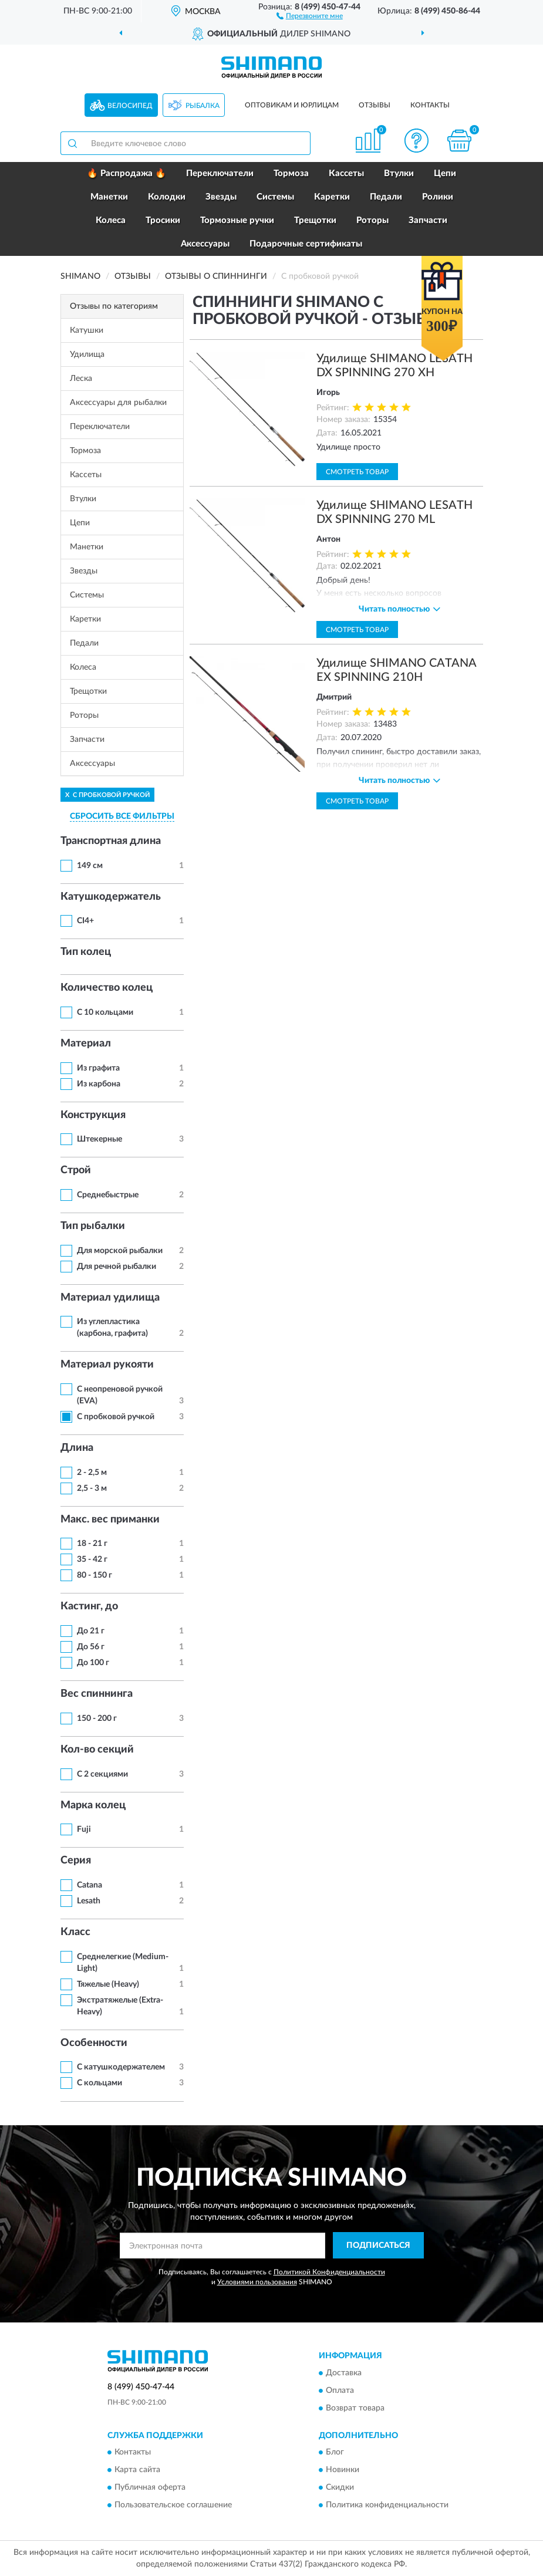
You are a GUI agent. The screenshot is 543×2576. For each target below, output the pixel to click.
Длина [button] (76, 1448)
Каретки (332, 197)
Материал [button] (85, 1043)
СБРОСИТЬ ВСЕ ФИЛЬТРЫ (122, 816)
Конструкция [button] (93, 1115)
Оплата (340, 2390)
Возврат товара (355, 2408)
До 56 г (90, 1647)
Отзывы (374, 105)
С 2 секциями (102, 1774)
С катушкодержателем (121, 2067)
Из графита (98, 1068)
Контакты (430, 105)
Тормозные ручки (237, 220)
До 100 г (93, 1663)
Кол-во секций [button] (97, 1749)
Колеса (111, 220)
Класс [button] (75, 1932)
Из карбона (98, 1084)
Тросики (163, 220)
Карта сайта (137, 2470)
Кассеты (346, 173)
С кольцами (99, 2083)
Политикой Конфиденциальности (329, 2271)
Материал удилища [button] (110, 1297)
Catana (89, 1885)
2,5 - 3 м (92, 1488)
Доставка (344, 2373)
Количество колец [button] (106, 988)
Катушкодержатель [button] (110, 897)
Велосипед (130, 105)
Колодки (167, 197)
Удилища (87, 354)
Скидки (340, 2488)
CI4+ (85, 921)
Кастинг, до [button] (89, 1606)
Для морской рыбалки (120, 1251)
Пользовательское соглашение (173, 2505)
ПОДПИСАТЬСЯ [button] (378, 2245)
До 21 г (90, 1631)
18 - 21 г (92, 1543)
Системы (275, 197)
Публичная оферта (150, 2488)
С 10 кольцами (105, 1012)
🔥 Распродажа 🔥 (126, 173)
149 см (90, 866)
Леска (81, 378)
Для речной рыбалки (116, 1266)
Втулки (399, 173)
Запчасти (428, 220)
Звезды (221, 197)
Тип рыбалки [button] (92, 1226)
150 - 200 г (97, 1718)
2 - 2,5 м (92, 1472)
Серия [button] (75, 1860)
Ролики (437, 197)
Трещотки (315, 220)
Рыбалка (203, 105)
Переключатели (220, 173)
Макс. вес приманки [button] (110, 1519)
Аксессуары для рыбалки (118, 403)
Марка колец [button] (93, 1805)
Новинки (342, 2470)
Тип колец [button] (85, 952)
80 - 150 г (94, 1575)
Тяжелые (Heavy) (108, 1984)
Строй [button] (75, 1170)
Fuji (84, 1829)
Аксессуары (205, 243)
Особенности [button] (93, 2043)
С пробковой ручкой (115, 1417)
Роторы (372, 220)
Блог (335, 2453)
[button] (309, 15)
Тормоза (291, 173)
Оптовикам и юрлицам (292, 105)
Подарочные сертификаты (305, 243)
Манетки (109, 197)
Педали (386, 197)
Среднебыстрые (108, 1195)
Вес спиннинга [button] (96, 1694)
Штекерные (99, 1139)
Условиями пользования (257, 2281)
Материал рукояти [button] (107, 1364)
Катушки (86, 330)
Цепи (445, 173)
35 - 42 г (92, 1559)
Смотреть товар (357, 471)
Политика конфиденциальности (387, 2505)
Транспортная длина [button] (110, 841)
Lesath (88, 1901)
